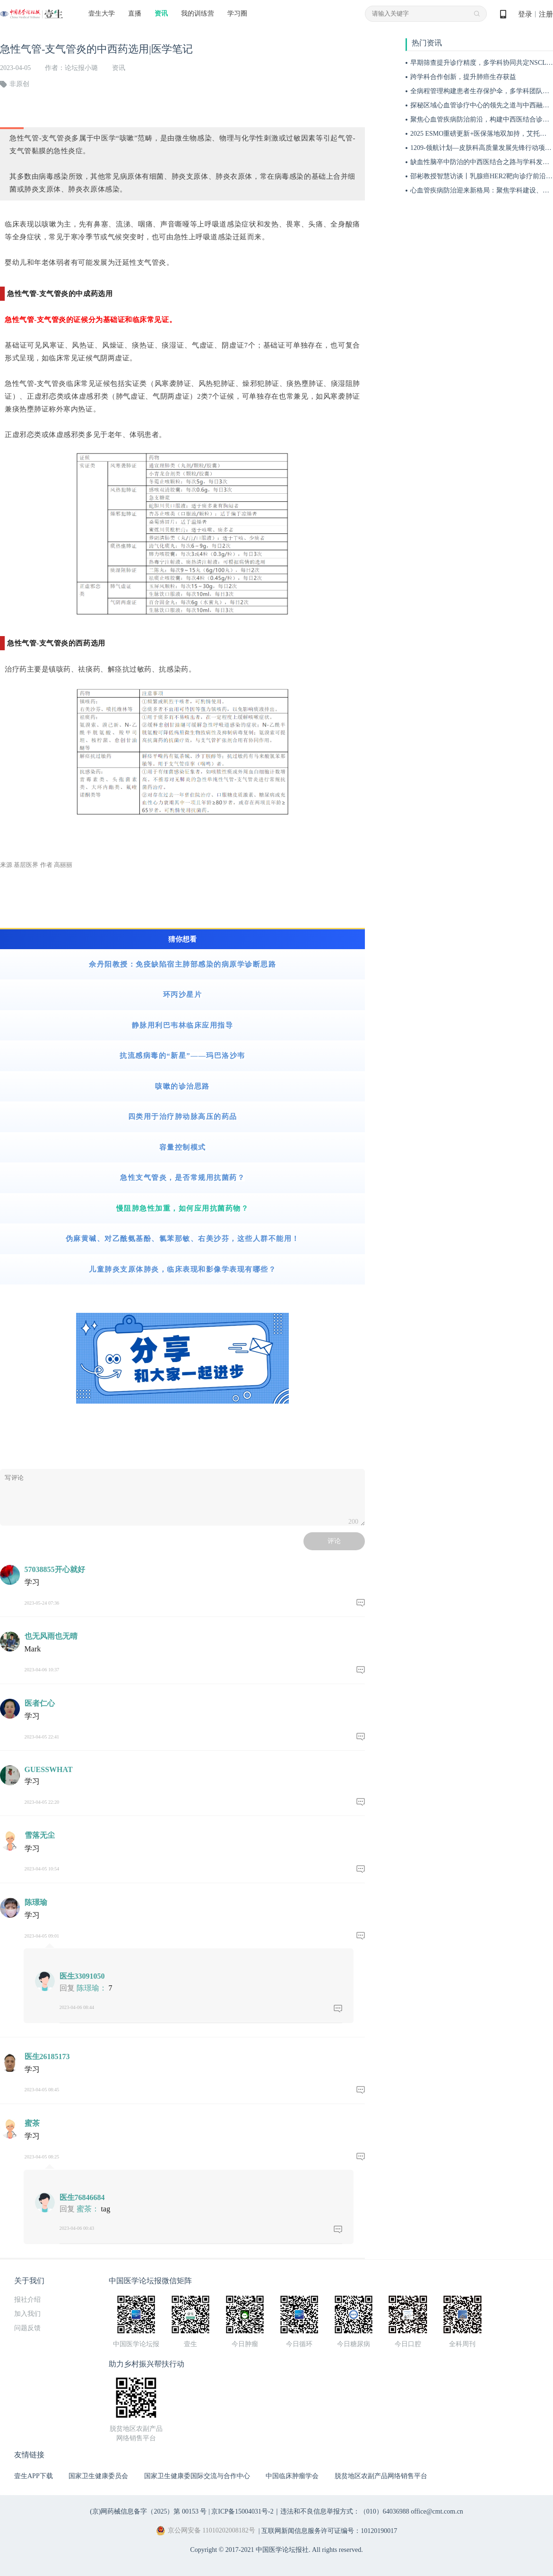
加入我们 (27, 2313)
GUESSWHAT (49, 1769)
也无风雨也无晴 (51, 1636)
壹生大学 (101, 13)
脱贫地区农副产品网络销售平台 (381, 2476)
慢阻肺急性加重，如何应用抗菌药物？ (182, 1208)
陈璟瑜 (36, 1902)
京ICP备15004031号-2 (242, 2511)
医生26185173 (47, 2056)
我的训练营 (197, 13)
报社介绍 (27, 2299)
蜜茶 (32, 2123)
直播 (134, 13)
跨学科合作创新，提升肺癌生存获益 (463, 76)
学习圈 (237, 13)
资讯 (161, 13)
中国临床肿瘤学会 (292, 2476)
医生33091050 (82, 1976)
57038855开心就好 (55, 1569)
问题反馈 (27, 2327)
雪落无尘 (40, 1835)
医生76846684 (82, 2197)
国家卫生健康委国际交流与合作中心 (197, 2476)
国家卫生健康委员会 (98, 2476)
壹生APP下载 (33, 2476)
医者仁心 (40, 1703)
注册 (546, 14)
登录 (525, 14)
